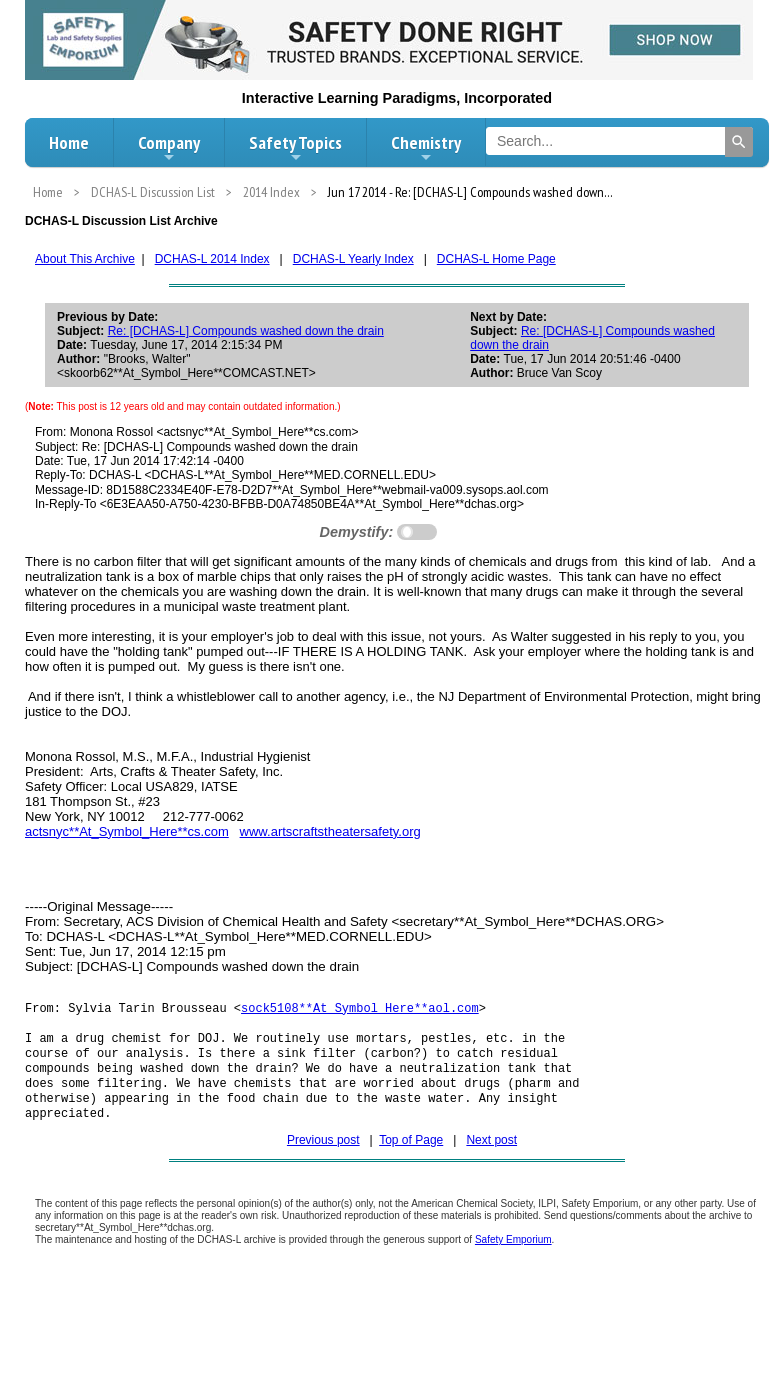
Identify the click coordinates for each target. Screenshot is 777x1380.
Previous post (323, 1156)
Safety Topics (295, 148)
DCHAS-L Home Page (496, 259)
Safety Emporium (513, 1255)
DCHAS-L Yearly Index (353, 259)
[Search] (739, 142)
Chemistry (426, 148)
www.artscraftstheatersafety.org (330, 831)
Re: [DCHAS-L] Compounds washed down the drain (246, 331)
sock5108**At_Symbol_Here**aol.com (360, 1009)
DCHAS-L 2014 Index (212, 259)
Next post (491, 1156)
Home (69, 142)
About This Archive (85, 259)
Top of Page (411, 1156)
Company (169, 148)
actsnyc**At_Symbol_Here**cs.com (127, 831)
